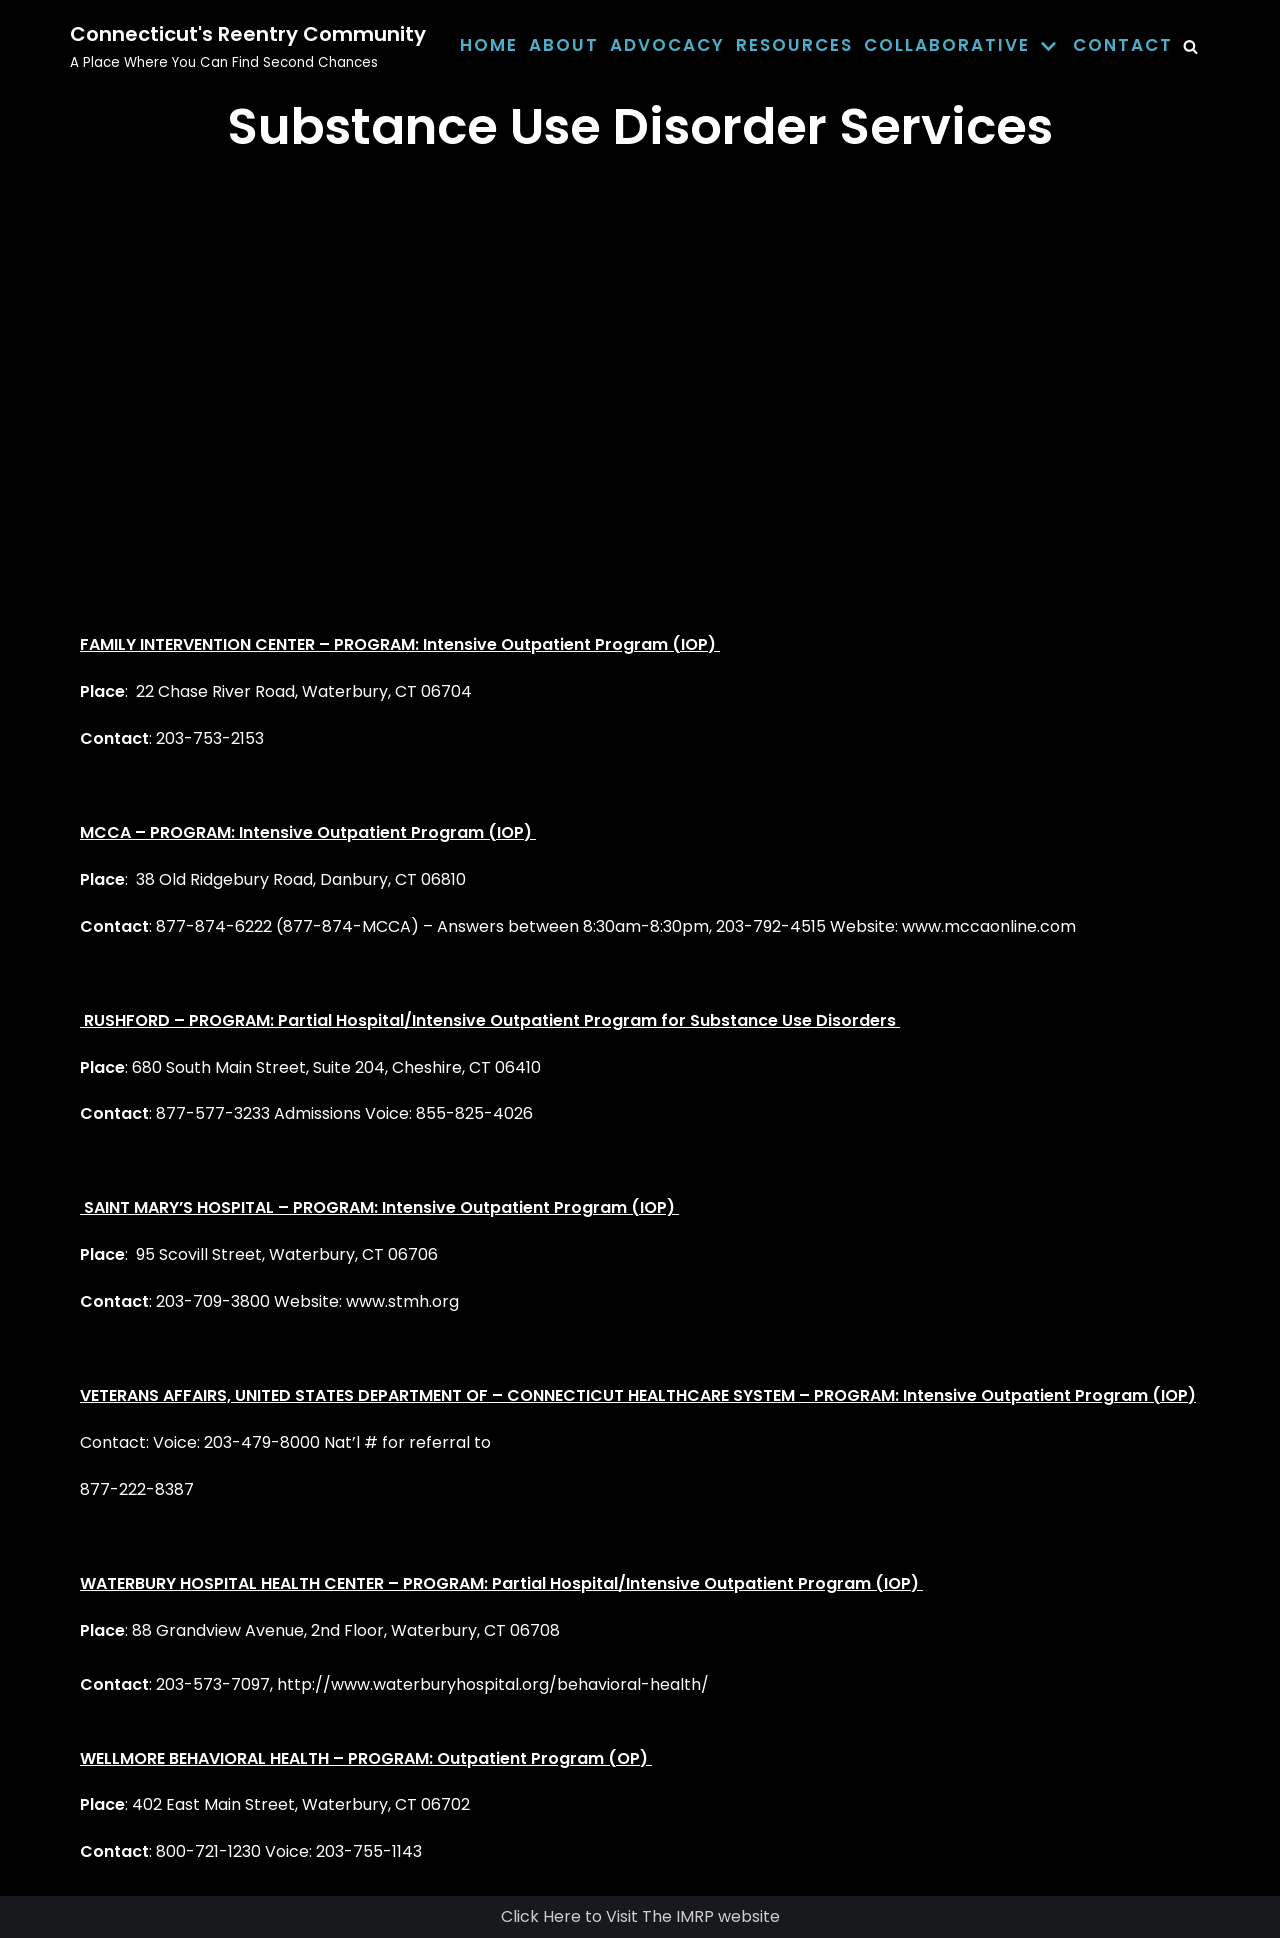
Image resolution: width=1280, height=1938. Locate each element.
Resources (794, 45)
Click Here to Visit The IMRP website (640, 1916)
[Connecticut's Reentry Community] (248, 46)
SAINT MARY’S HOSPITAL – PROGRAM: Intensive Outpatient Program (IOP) (379, 1207)
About (564, 45)
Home (489, 45)
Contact (1123, 45)
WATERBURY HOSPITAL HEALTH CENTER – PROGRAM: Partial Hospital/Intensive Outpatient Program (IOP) (501, 1583)
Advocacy (667, 45)
